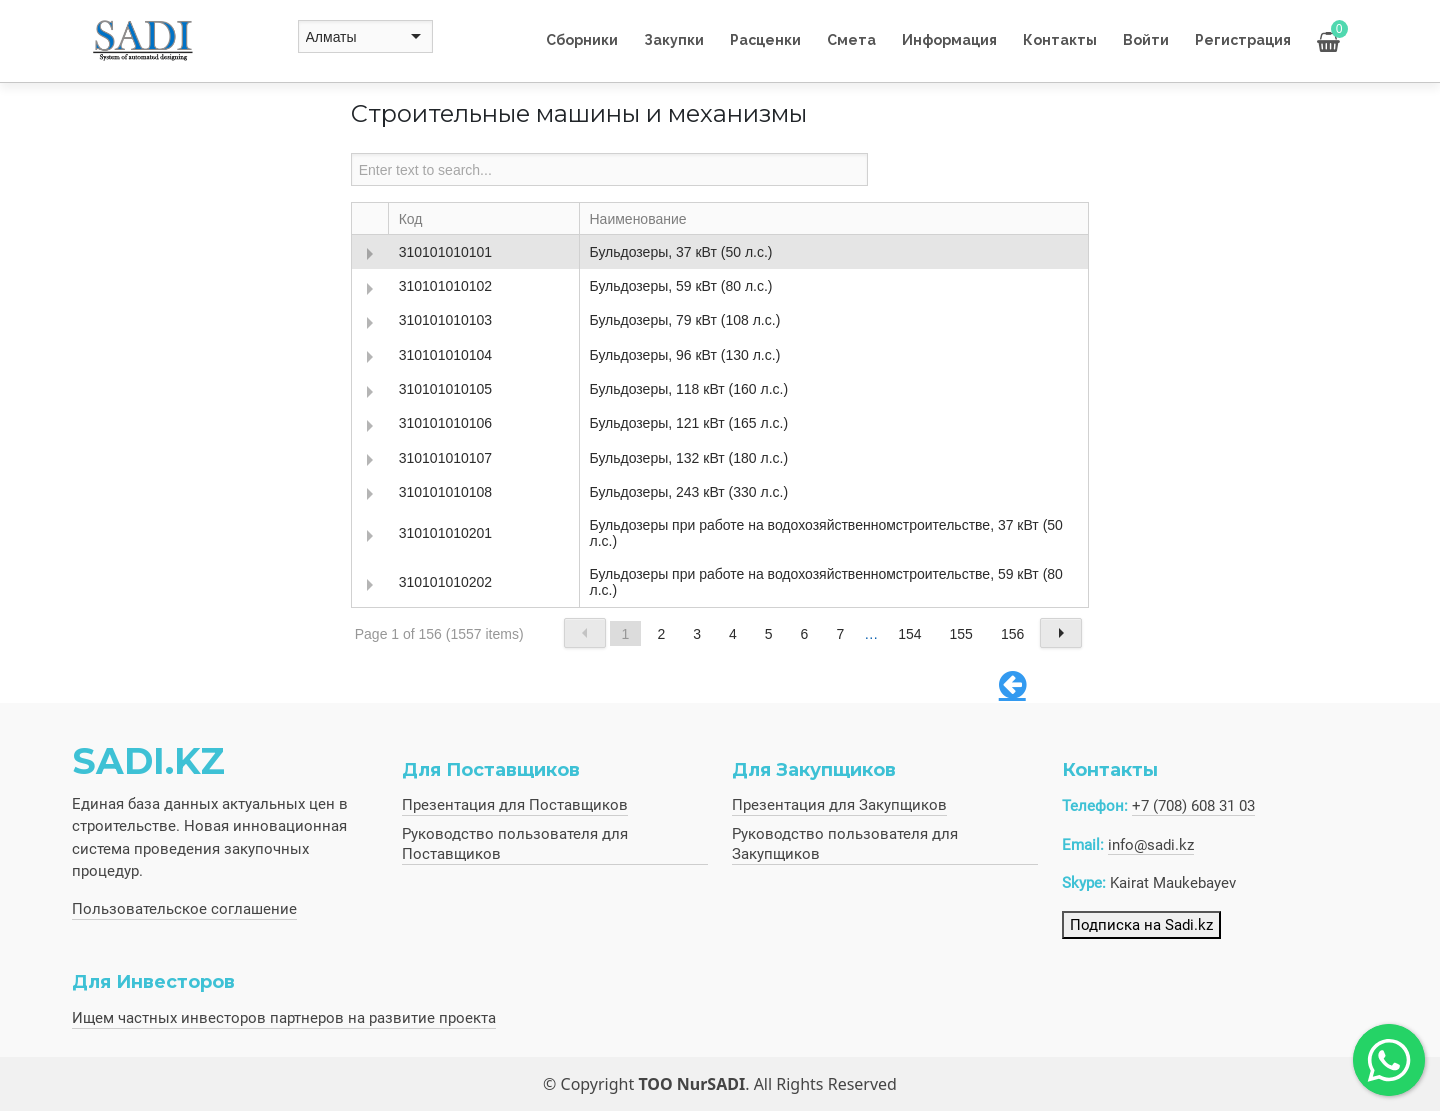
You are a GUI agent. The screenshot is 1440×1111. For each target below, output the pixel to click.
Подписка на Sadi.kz (1141, 925)
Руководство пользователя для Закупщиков (845, 844)
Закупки (674, 40)
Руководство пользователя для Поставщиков (515, 844)
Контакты (1060, 40)
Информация (949, 40)
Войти (1146, 40)
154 (909, 634)
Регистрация (1243, 40)
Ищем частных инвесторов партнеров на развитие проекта (284, 1018)
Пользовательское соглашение (184, 909)
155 (961, 634)
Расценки (765, 40)
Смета (851, 40)
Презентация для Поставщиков (515, 805)
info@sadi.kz (1151, 845)
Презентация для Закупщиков (839, 805)
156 (1012, 634)
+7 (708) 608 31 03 (1193, 806)
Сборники (582, 40)
